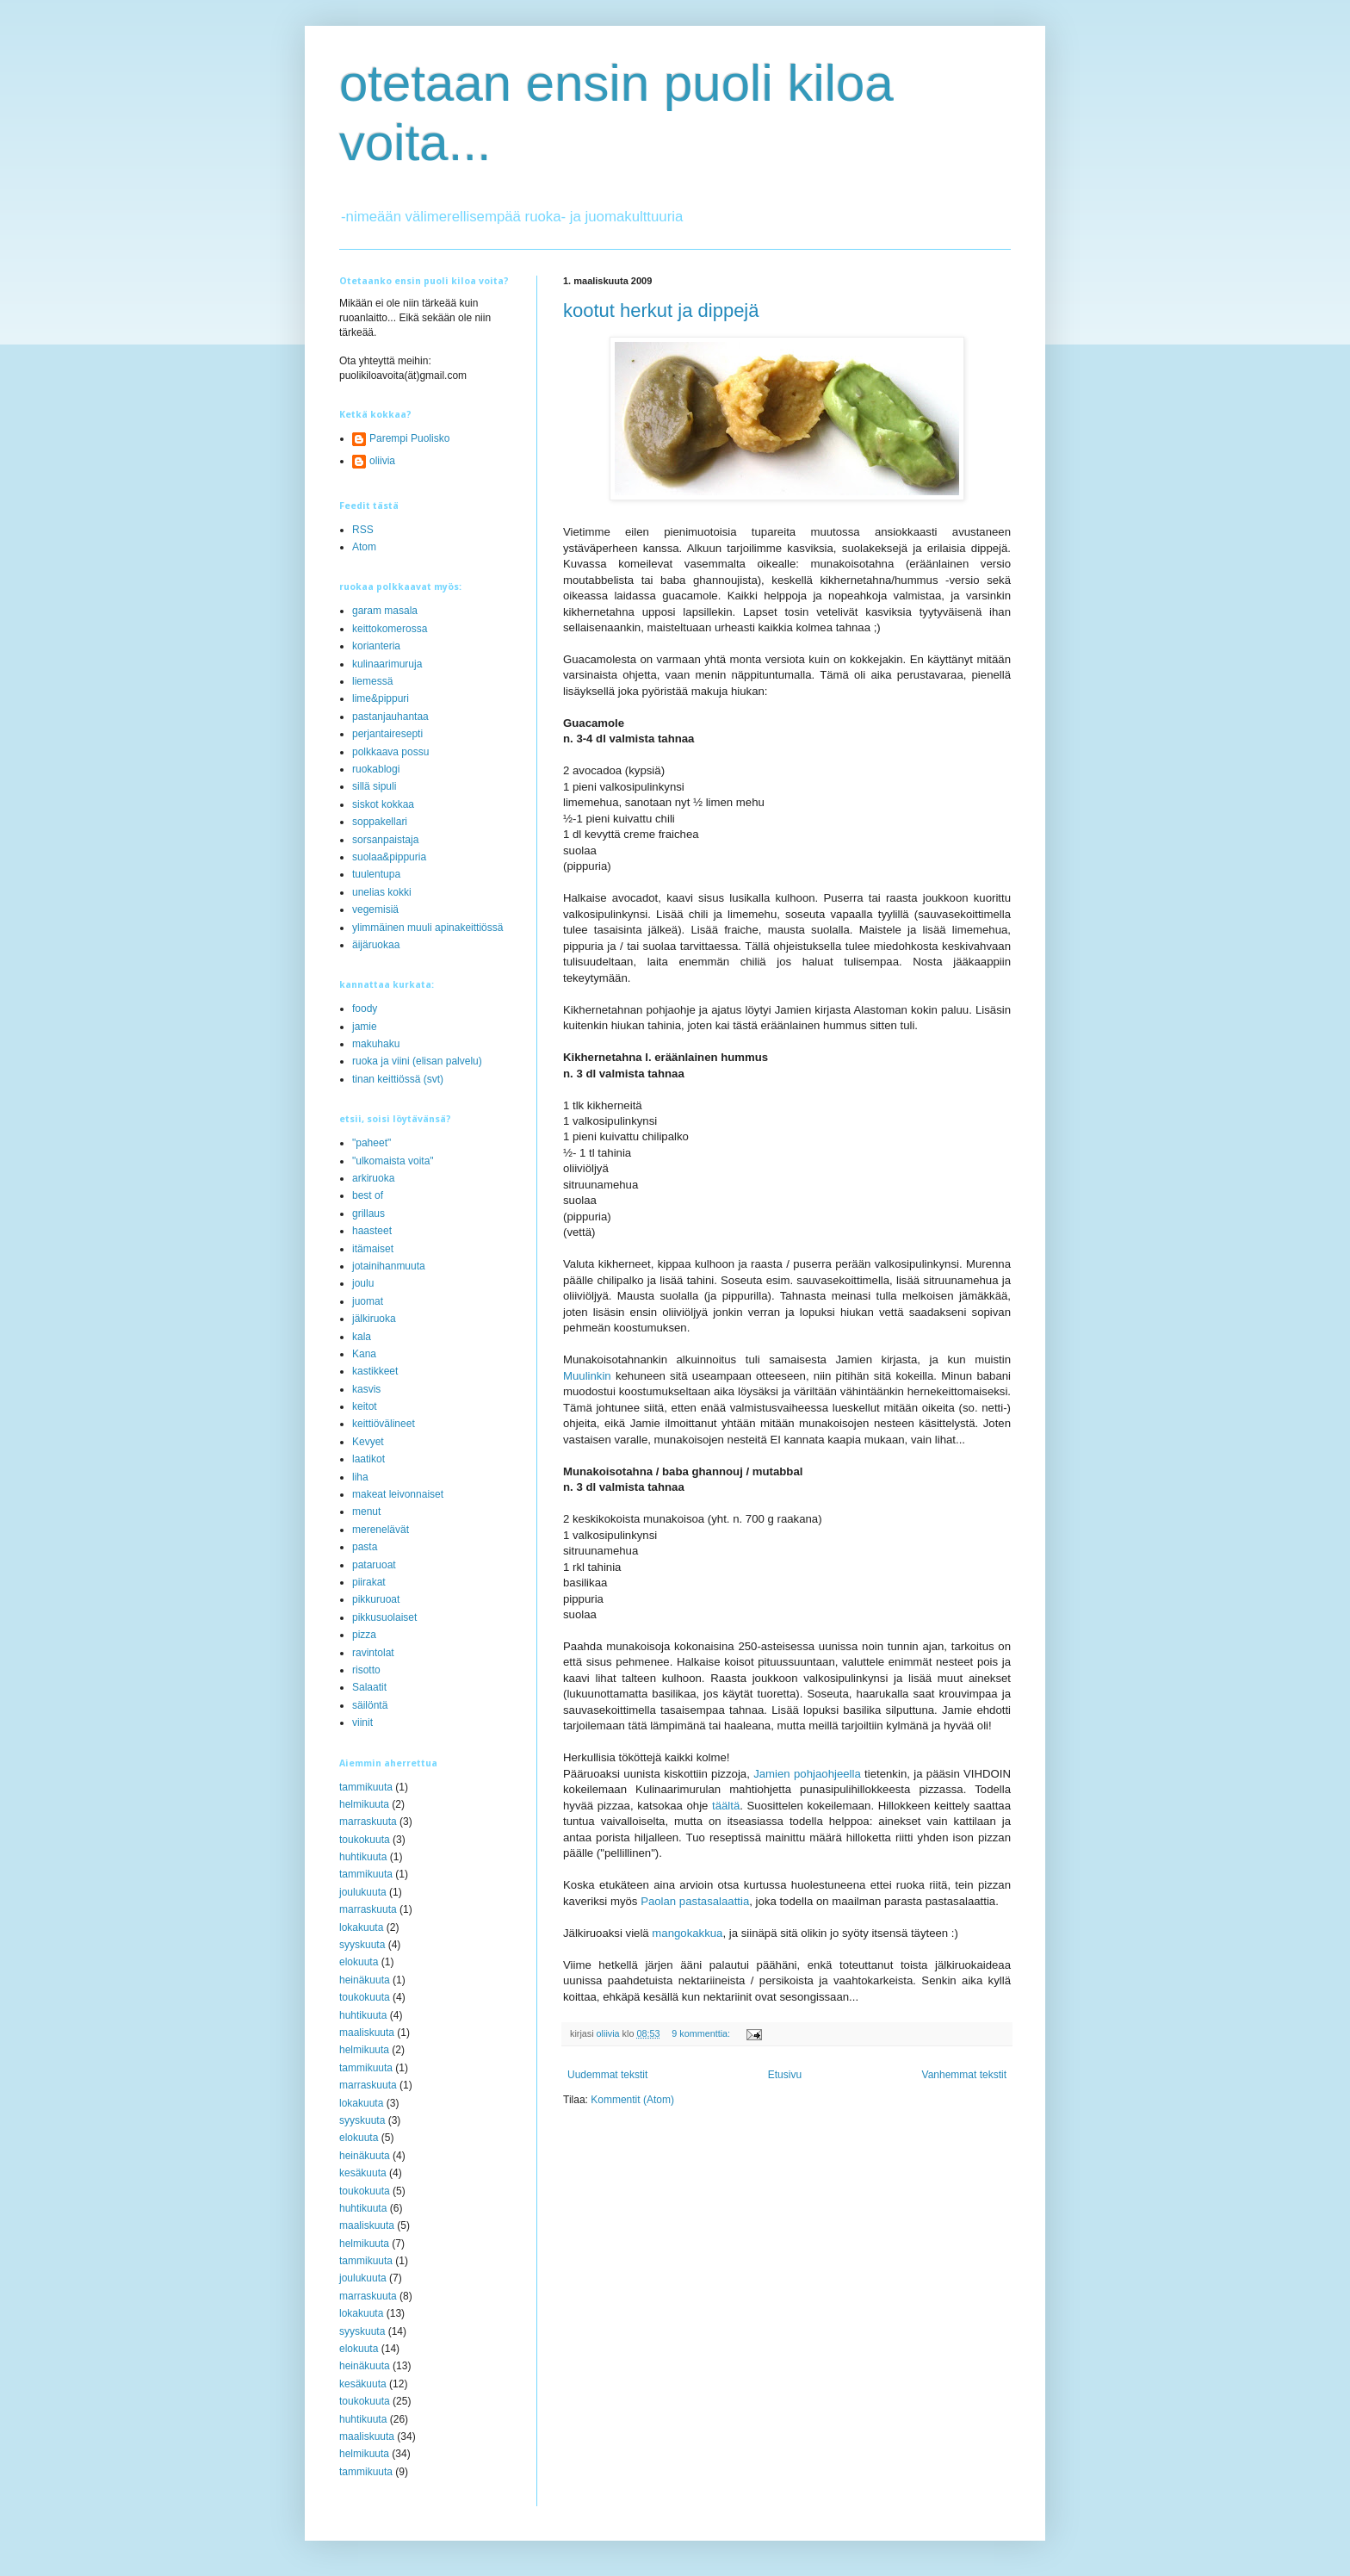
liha (360, 1477)
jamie (364, 1027)
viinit (362, 1722)
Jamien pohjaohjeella (807, 1773)
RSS (363, 530)
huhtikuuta (363, 1857)
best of (367, 1195)
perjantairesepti (387, 734)
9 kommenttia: (702, 2033)
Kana (364, 1354)
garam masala (385, 611)
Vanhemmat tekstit (964, 2075)
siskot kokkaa (383, 804)
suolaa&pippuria (389, 857)
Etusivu (785, 2075)
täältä (724, 1805)
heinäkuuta (364, 1980)
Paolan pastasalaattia (695, 1901)
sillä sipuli (374, 786)
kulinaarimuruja (387, 664)
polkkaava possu (390, 752)
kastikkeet (375, 1371)
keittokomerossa (389, 629)
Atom (364, 547)
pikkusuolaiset (384, 1617)
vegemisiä (375, 909)
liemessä (372, 681)
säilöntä (369, 1705)
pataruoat (374, 1565)
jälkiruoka (374, 1319)
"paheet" (371, 1143)
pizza (364, 1635)
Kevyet (368, 1442)
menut (366, 1511)
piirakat (369, 1582)
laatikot (368, 1459)
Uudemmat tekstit (607, 2075)
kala (361, 1337)
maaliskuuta (366, 2033)
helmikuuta (364, 1804)
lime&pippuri (380, 698)
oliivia (382, 461)
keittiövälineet (383, 1424)
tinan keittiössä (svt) (397, 1079)
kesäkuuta (363, 2173)
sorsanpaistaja (385, 840)
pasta (364, 1547)
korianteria (376, 646)
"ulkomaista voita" (393, 1161)
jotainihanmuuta (388, 1266)
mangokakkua (687, 1933)
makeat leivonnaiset (397, 1494)
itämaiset (372, 1249)
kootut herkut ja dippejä (661, 310)
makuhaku (375, 1044)
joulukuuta (363, 1892)
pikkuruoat (375, 1599)
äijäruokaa (375, 945)
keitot (364, 1406)
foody (364, 1008)
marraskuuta (368, 1822)
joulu (363, 1283)
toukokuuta (364, 1840)
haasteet (372, 1231)
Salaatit (369, 1687)
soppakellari (379, 822)
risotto (366, 1670)
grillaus (368, 1213)
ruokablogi (375, 769)
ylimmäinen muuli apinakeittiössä (427, 928)
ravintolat (373, 1653)
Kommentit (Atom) (632, 2100)
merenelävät (380, 1530)
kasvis (366, 1389)
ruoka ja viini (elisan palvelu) (417, 1061)
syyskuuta (362, 1945)
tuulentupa (376, 874)
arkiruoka (373, 1178)
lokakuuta (361, 1927)
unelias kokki (382, 892)
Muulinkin (589, 1375)
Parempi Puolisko (409, 438)
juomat (367, 1301)
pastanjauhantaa (390, 717)
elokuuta (358, 1962)
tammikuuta (366, 1787)
